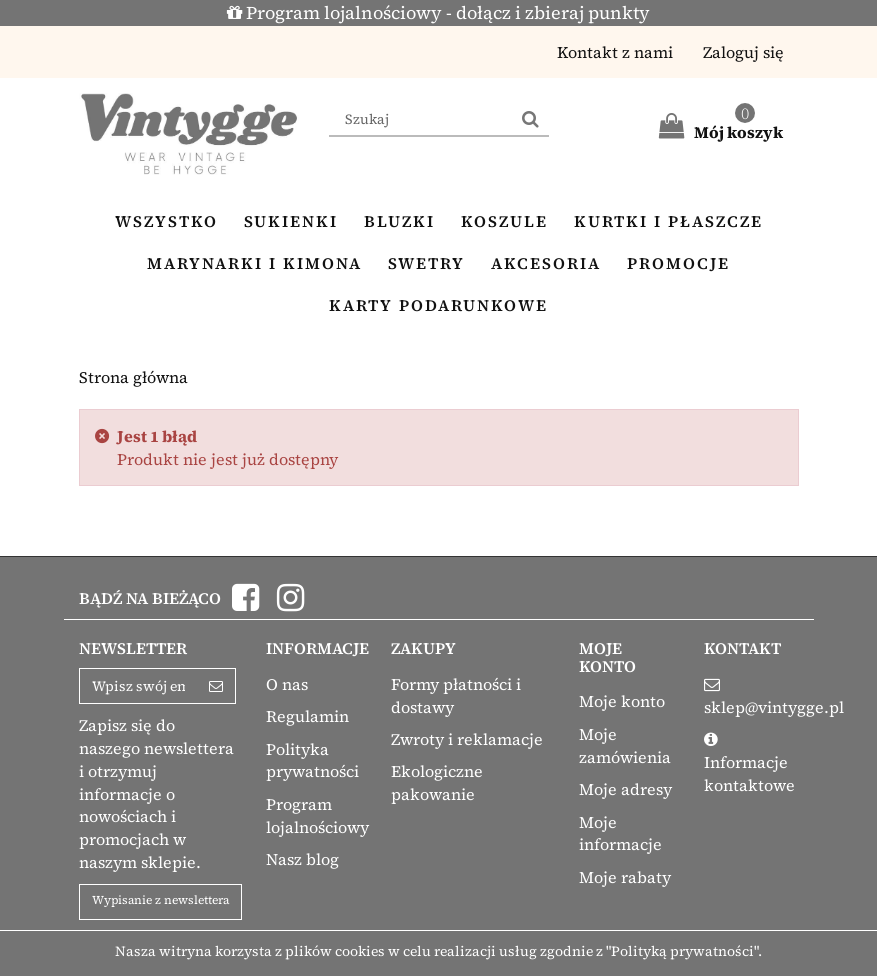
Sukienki (291, 221)
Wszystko (166, 221)
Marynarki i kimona (254, 263)
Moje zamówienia (625, 745)
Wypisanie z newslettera (160, 900)
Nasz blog (302, 859)
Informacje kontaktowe (749, 773)
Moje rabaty (625, 877)
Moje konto (622, 701)
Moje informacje (620, 833)
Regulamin (307, 716)
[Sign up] (216, 686)
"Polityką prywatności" (682, 951)
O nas (287, 684)
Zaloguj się (743, 52)
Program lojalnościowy (317, 815)
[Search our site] (421, 120)
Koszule (504, 221)
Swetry (426, 263)
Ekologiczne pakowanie (437, 782)
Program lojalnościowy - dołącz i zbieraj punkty (438, 12)
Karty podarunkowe (438, 305)
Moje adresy (625, 789)
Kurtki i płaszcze (668, 221)
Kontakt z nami (615, 52)
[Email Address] (139, 686)
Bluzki (399, 221)
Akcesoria (546, 263)
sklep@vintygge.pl (774, 707)
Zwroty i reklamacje (467, 739)
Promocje (678, 263)
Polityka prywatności (312, 760)
